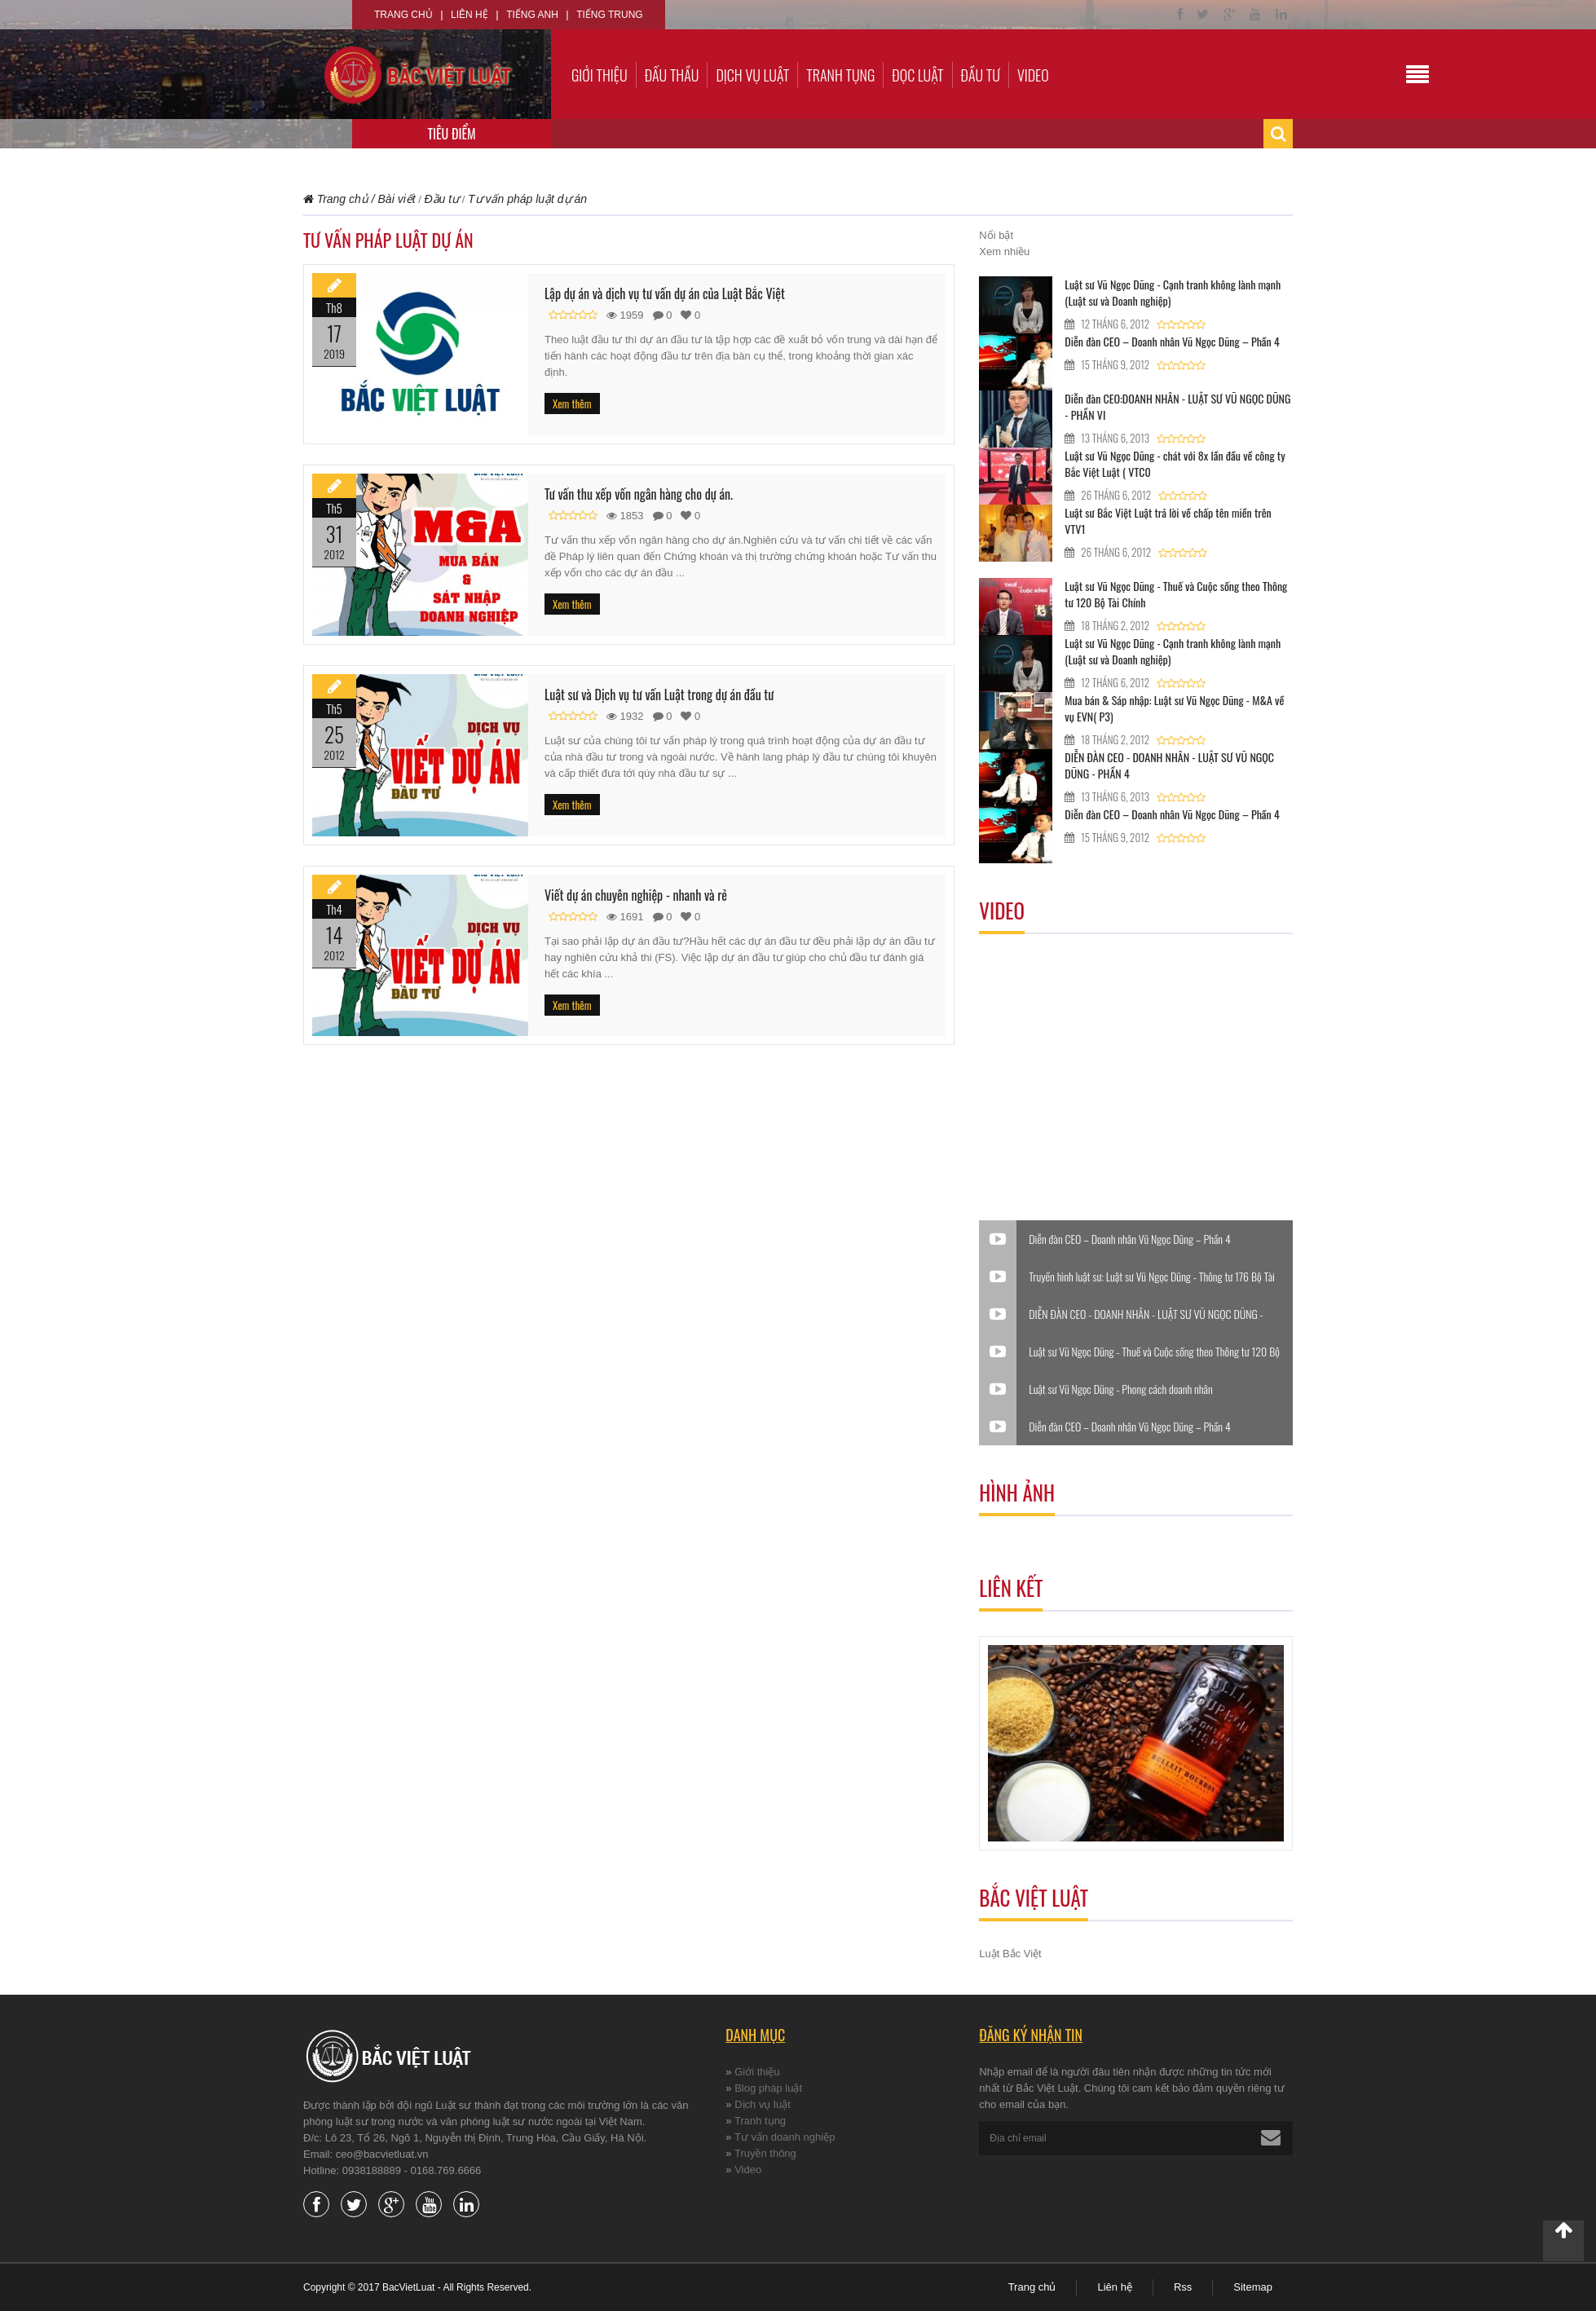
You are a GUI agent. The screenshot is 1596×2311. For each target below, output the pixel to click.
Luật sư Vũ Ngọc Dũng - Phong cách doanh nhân (1120, 1389)
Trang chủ (403, 14)
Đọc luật (917, 75)
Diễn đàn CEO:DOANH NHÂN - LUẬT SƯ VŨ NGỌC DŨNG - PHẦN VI (1177, 406)
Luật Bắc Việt (1010, 1953)
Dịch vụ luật (752, 75)
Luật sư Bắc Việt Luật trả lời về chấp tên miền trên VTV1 (1168, 520)
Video (1033, 75)
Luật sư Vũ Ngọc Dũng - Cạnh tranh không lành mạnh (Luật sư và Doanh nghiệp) (1173, 292)
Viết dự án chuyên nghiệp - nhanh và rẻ (635, 895)
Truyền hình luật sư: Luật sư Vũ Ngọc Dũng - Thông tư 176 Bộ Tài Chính (1152, 1276)
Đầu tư (980, 75)
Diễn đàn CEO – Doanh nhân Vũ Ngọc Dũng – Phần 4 (1172, 341)
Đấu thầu (672, 75)
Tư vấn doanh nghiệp (784, 2137)
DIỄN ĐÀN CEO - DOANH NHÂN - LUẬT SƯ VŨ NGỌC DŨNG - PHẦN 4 (1169, 765)
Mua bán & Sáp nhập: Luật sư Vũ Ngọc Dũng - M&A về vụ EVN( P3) (1174, 708)
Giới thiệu (599, 75)
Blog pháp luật (768, 2088)
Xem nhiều (1004, 251)
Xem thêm (572, 403)
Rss (1183, 2287)
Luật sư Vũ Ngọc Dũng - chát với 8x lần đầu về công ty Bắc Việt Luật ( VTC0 (1175, 463)
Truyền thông (765, 2153)
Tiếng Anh (532, 14)
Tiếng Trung (609, 14)
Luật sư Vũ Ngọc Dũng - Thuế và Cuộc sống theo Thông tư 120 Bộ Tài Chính (1176, 594)
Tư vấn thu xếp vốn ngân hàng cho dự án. (638, 494)
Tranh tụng (840, 75)
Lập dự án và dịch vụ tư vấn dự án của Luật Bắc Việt (664, 293)
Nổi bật (996, 235)
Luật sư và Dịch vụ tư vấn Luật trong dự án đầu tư (659, 694)
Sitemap (1252, 2287)
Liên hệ (469, 14)
